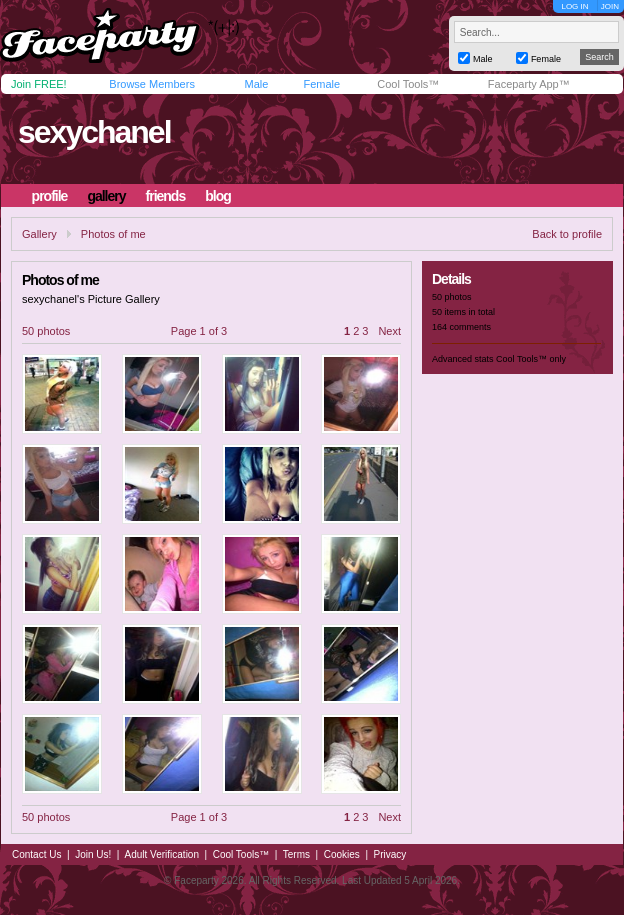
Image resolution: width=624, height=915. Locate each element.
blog (218, 196)
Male (256, 84)
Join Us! (93, 854)
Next (389, 331)
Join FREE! (39, 84)
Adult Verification (161, 854)
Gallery (39, 234)
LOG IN (574, 6)
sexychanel (94, 132)
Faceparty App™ (529, 84)
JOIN (610, 6)
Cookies (342, 854)
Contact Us (36, 854)
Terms (296, 854)
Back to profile (567, 234)
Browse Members (152, 84)
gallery (106, 196)
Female (321, 84)
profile (50, 196)
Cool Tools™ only (531, 359)
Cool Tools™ (408, 84)
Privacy (390, 854)
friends (166, 196)
